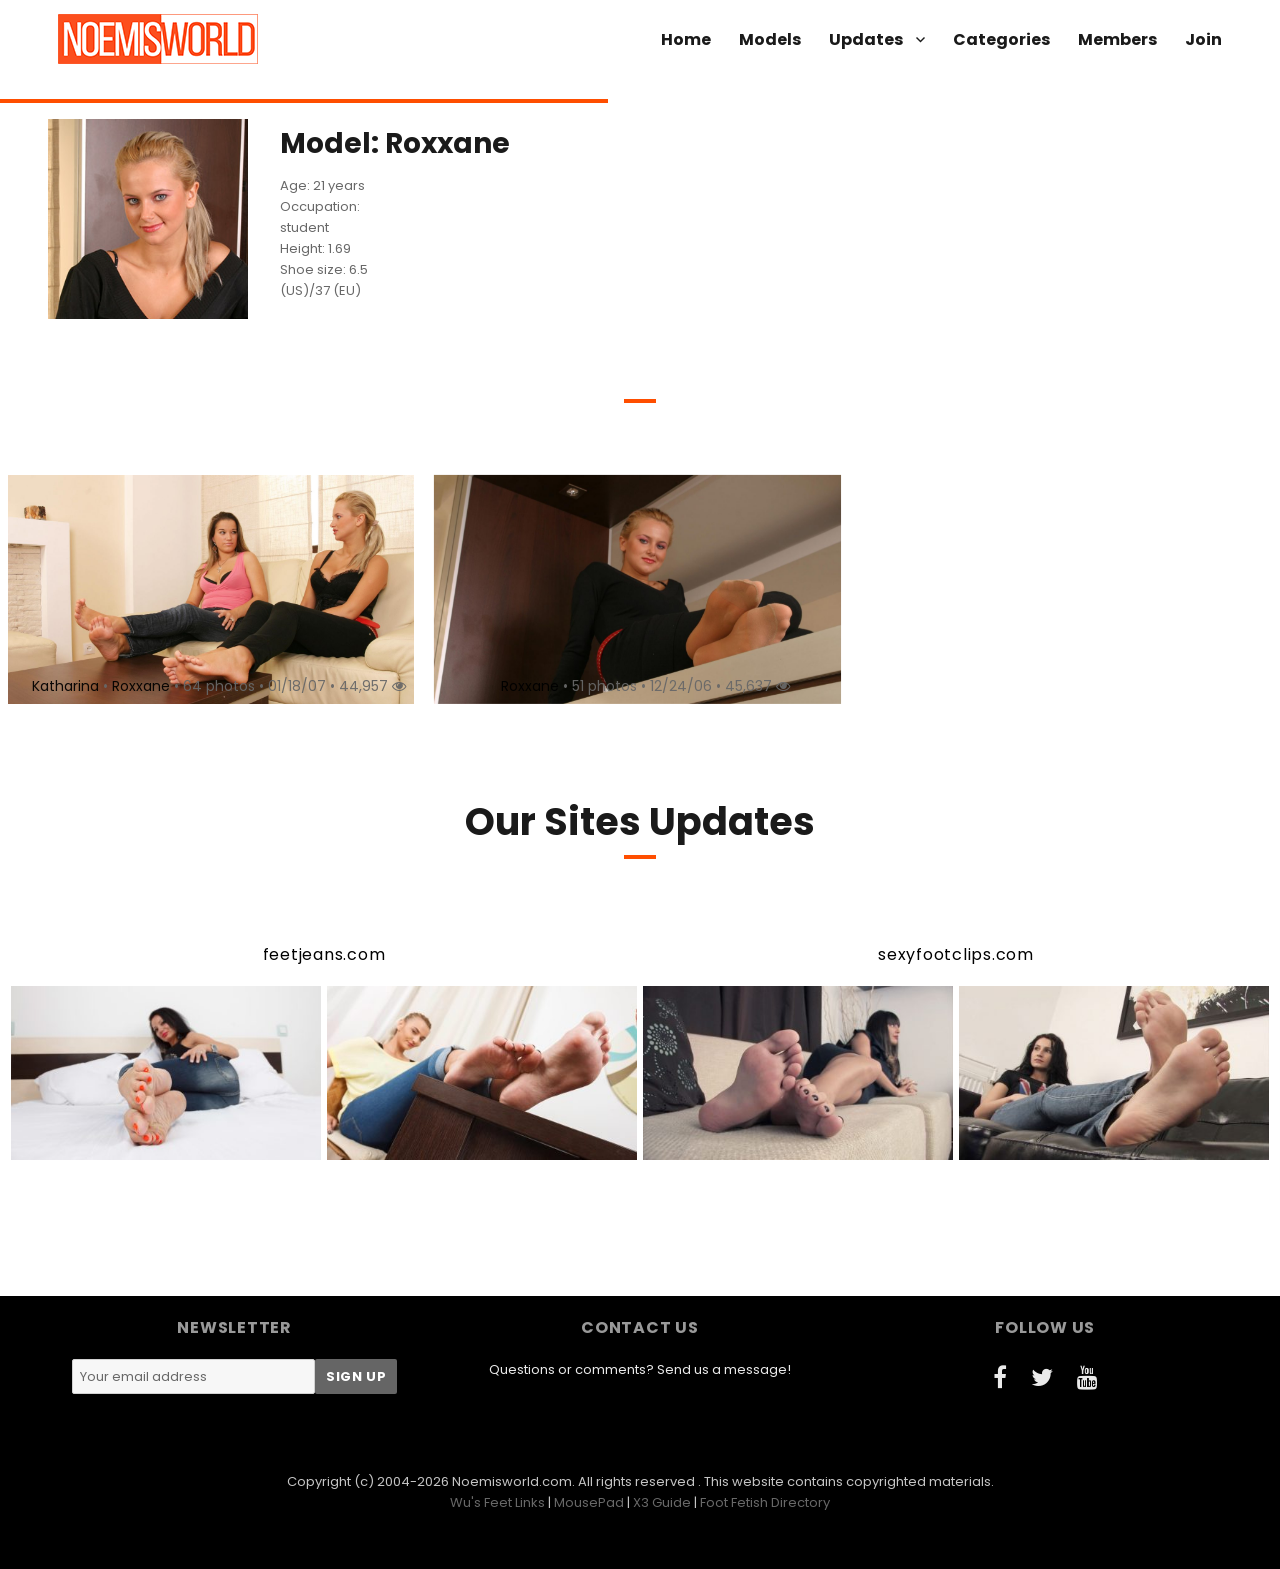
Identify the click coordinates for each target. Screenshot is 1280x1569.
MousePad (589, 1502)
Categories (1001, 39)
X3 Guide (662, 1502)
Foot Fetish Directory (765, 1502)
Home (686, 39)
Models (770, 39)
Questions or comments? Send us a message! (640, 1369)
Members (1117, 39)
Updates (866, 39)
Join (1203, 39)
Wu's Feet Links (497, 1502)
